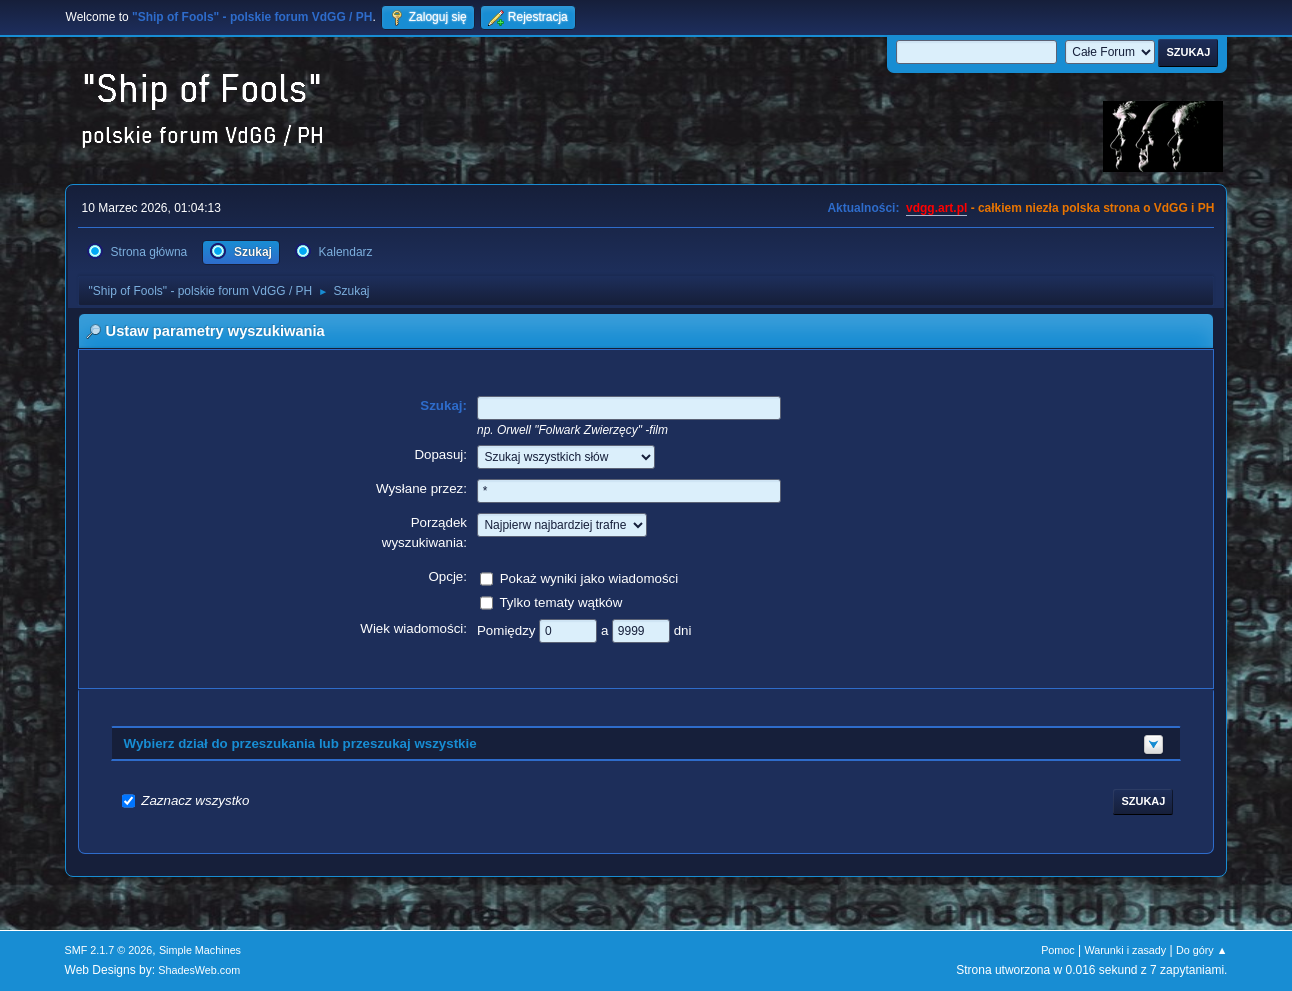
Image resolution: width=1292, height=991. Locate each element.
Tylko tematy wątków (560, 601)
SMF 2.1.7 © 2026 (109, 950)
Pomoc (1058, 950)
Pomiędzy (508, 629)
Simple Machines (200, 950)
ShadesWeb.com (199, 970)
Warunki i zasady (1126, 950)
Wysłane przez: (421, 488)
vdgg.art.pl (936, 208)
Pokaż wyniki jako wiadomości (589, 577)
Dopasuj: (440, 454)
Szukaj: (443, 405)
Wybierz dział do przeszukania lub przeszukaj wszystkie (300, 743)
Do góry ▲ (1201, 950)
